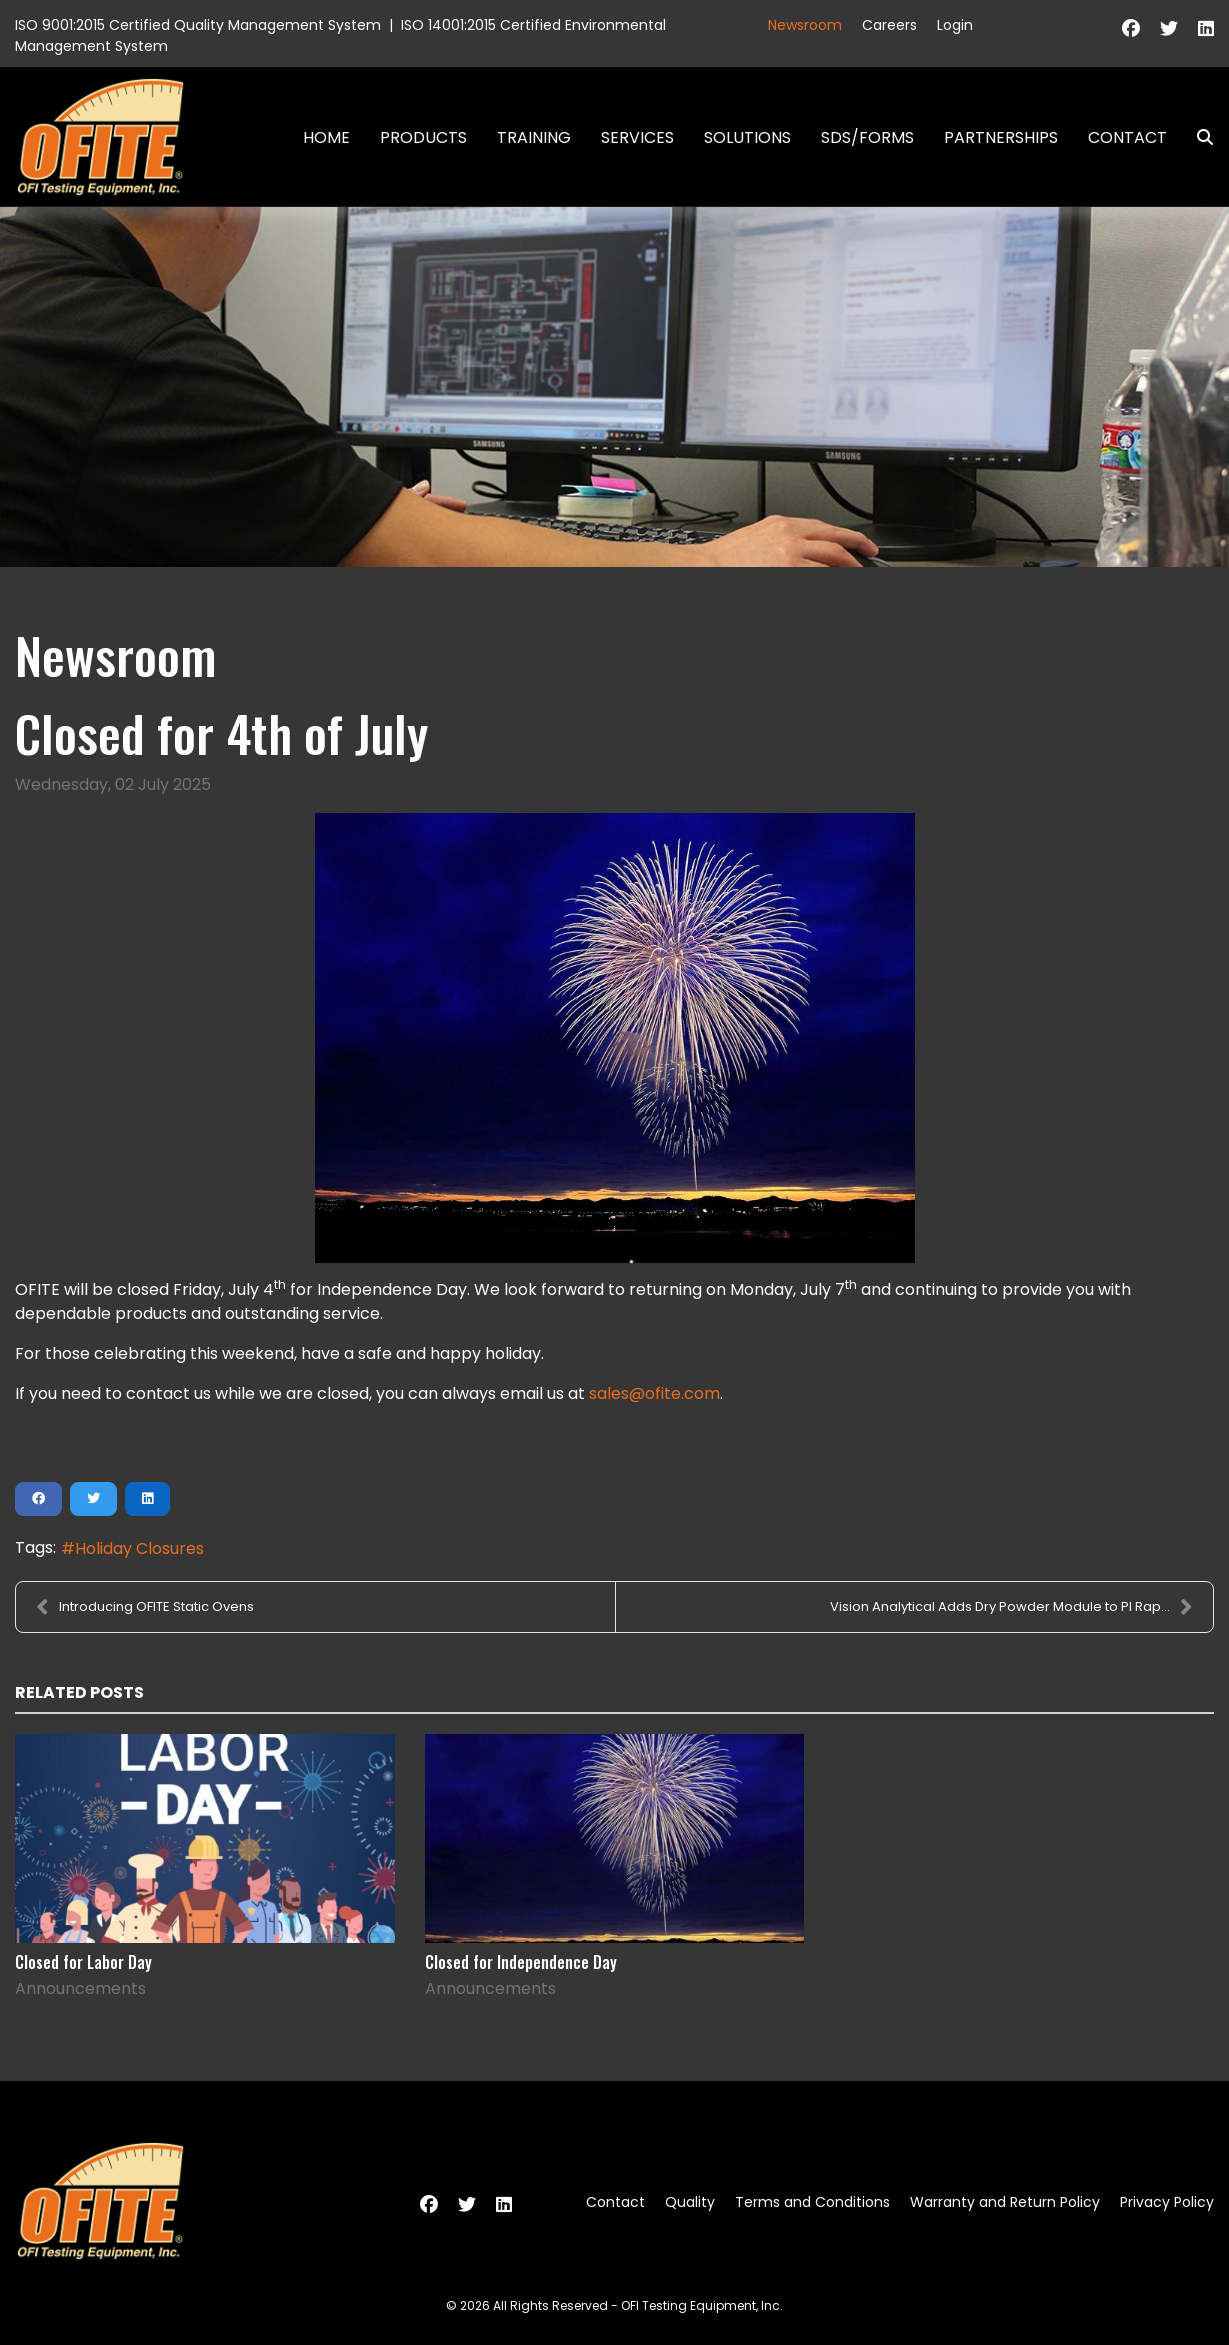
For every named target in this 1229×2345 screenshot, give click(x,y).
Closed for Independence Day (521, 1962)
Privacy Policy (1167, 2202)
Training (534, 137)
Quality (690, 2202)
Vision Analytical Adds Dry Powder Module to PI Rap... (1011, 1607)
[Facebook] (1131, 28)
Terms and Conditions (812, 2202)
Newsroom (805, 25)
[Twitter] (1169, 28)
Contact (1127, 137)
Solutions (747, 137)
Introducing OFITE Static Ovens (145, 1607)
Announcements (80, 1988)
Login (955, 25)
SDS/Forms (867, 137)
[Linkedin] (1206, 28)
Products (423, 137)
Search (1197, 137)
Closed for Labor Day (83, 1962)
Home (326, 137)
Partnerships (1001, 137)
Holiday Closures (139, 1548)
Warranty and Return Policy (1005, 2202)
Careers (889, 25)
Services (637, 137)
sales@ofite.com (654, 1393)
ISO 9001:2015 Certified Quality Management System (198, 25)
